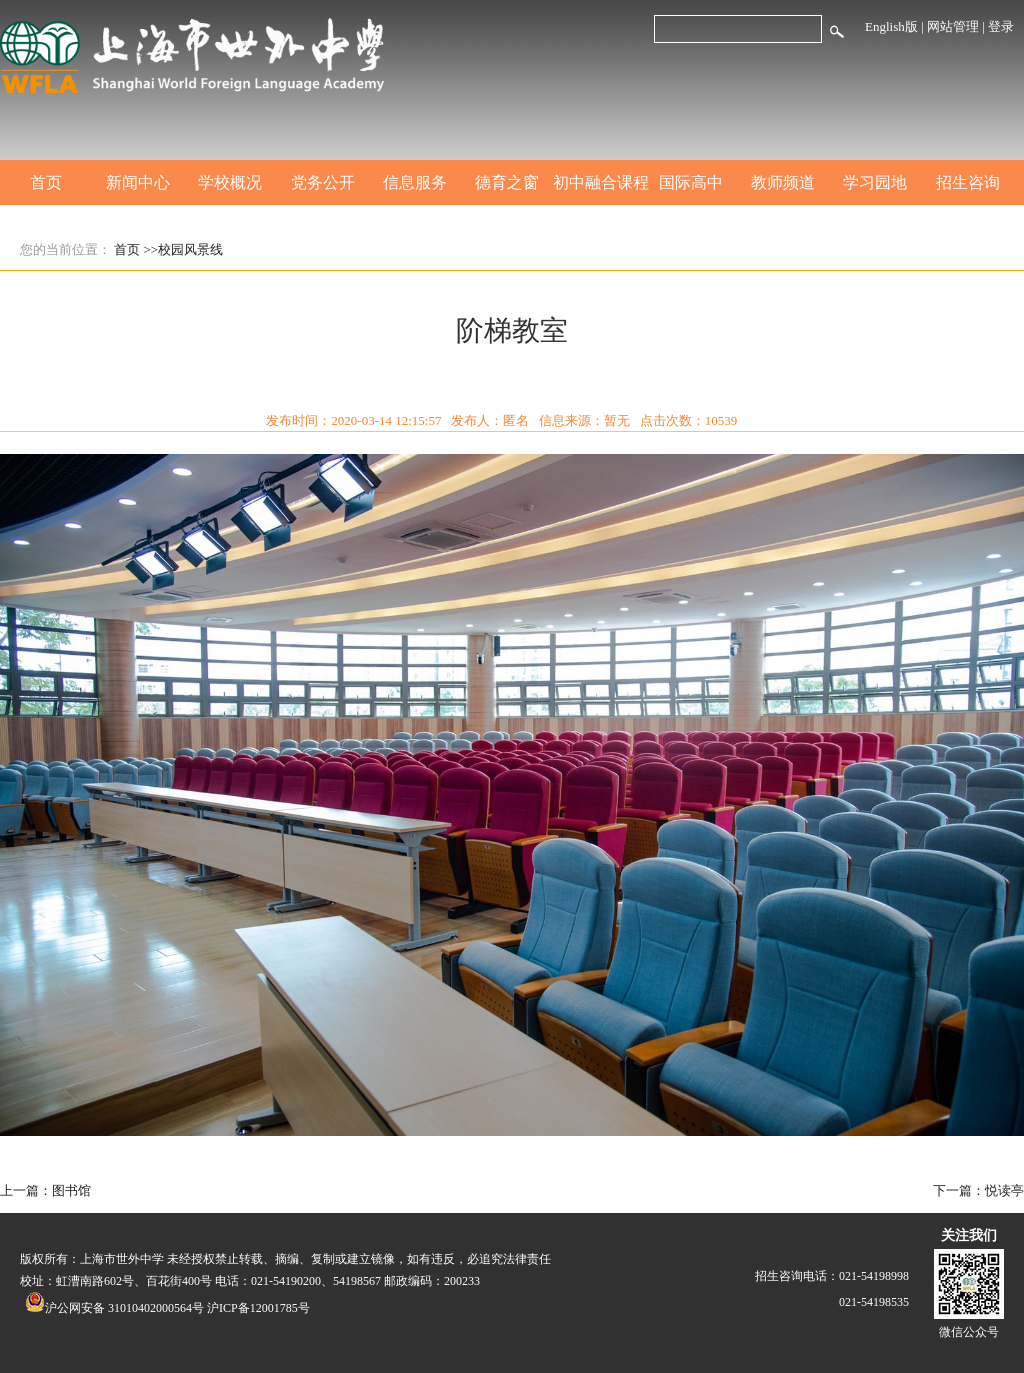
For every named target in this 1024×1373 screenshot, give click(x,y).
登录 (1001, 26)
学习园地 (875, 182)
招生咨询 (968, 182)
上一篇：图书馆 (45, 1190)
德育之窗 (507, 182)
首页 (46, 182)
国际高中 (691, 182)
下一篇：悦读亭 (978, 1190)
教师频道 (783, 182)
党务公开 (323, 182)
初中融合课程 (599, 182)
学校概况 (230, 182)
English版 (891, 26)
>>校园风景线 (184, 249)
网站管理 (953, 26)
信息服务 (415, 182)
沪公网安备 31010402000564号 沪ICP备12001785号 (167, 1308)
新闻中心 (138, 182)
